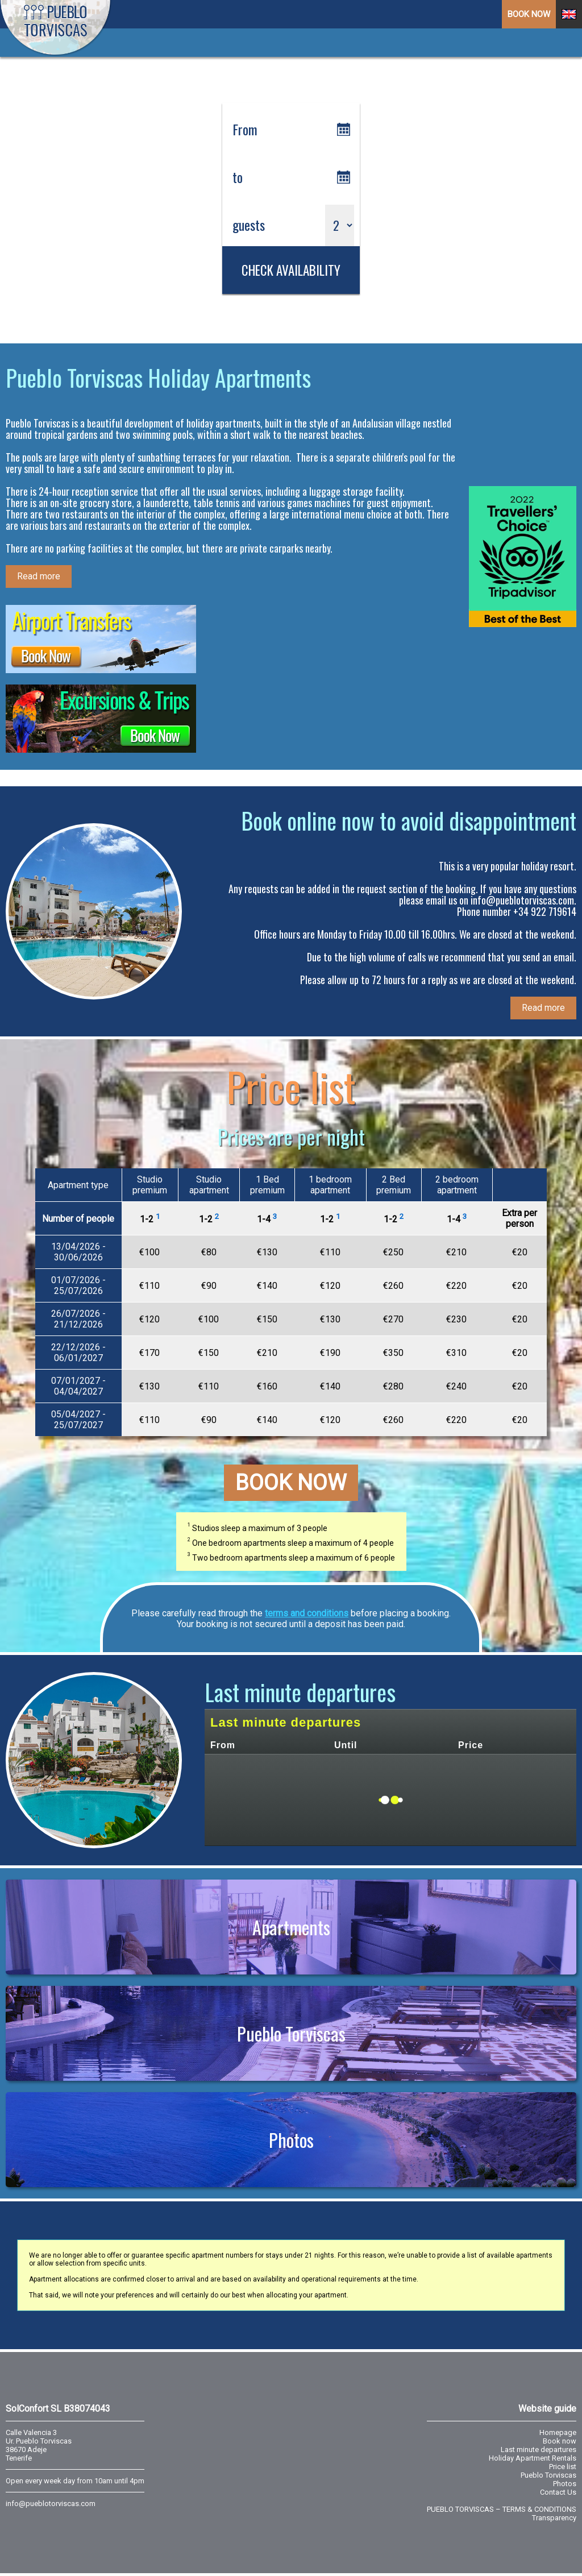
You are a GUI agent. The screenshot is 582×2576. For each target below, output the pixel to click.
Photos (291, 2139)
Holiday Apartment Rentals (532, 2458)
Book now (291, 1482)
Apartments (291, 1927)
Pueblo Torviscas (291, 2033)
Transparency (554, 2517)
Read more (38, 576)
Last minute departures (538, 2449)
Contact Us (558, 2492)
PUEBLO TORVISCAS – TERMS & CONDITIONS (501, 2509)
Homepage (557, 2432)
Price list (562, 2466)
